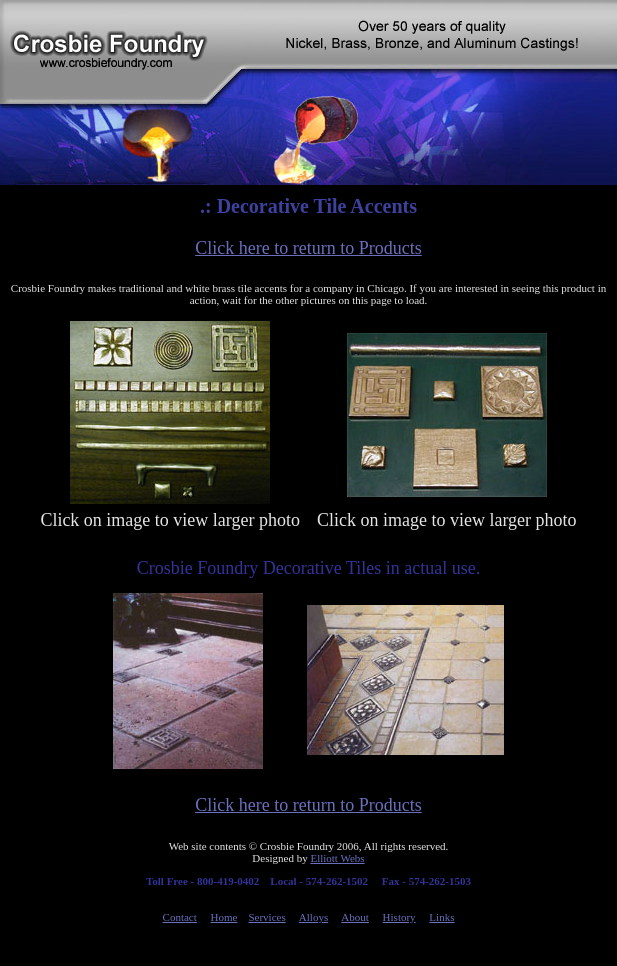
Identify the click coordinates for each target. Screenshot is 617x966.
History (399, 917)
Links (441, 917)
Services (266, 917)
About (355, 917)
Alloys (313, 917)
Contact (180, 917)
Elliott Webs (337, 858)
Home (224, 917)
